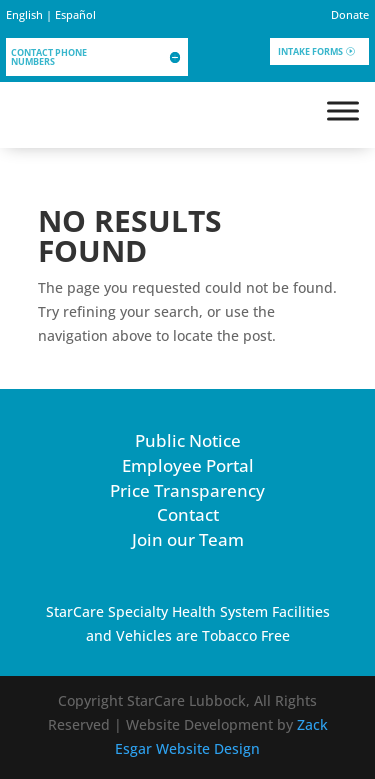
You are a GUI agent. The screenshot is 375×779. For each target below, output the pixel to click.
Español (75, 14)
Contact (188, 514)
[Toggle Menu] (343, 110)
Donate (350, 14)
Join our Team (188, 539)
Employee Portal (188, 465)
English (24, 14)
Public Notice (188, 440)
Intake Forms (310, 51)
